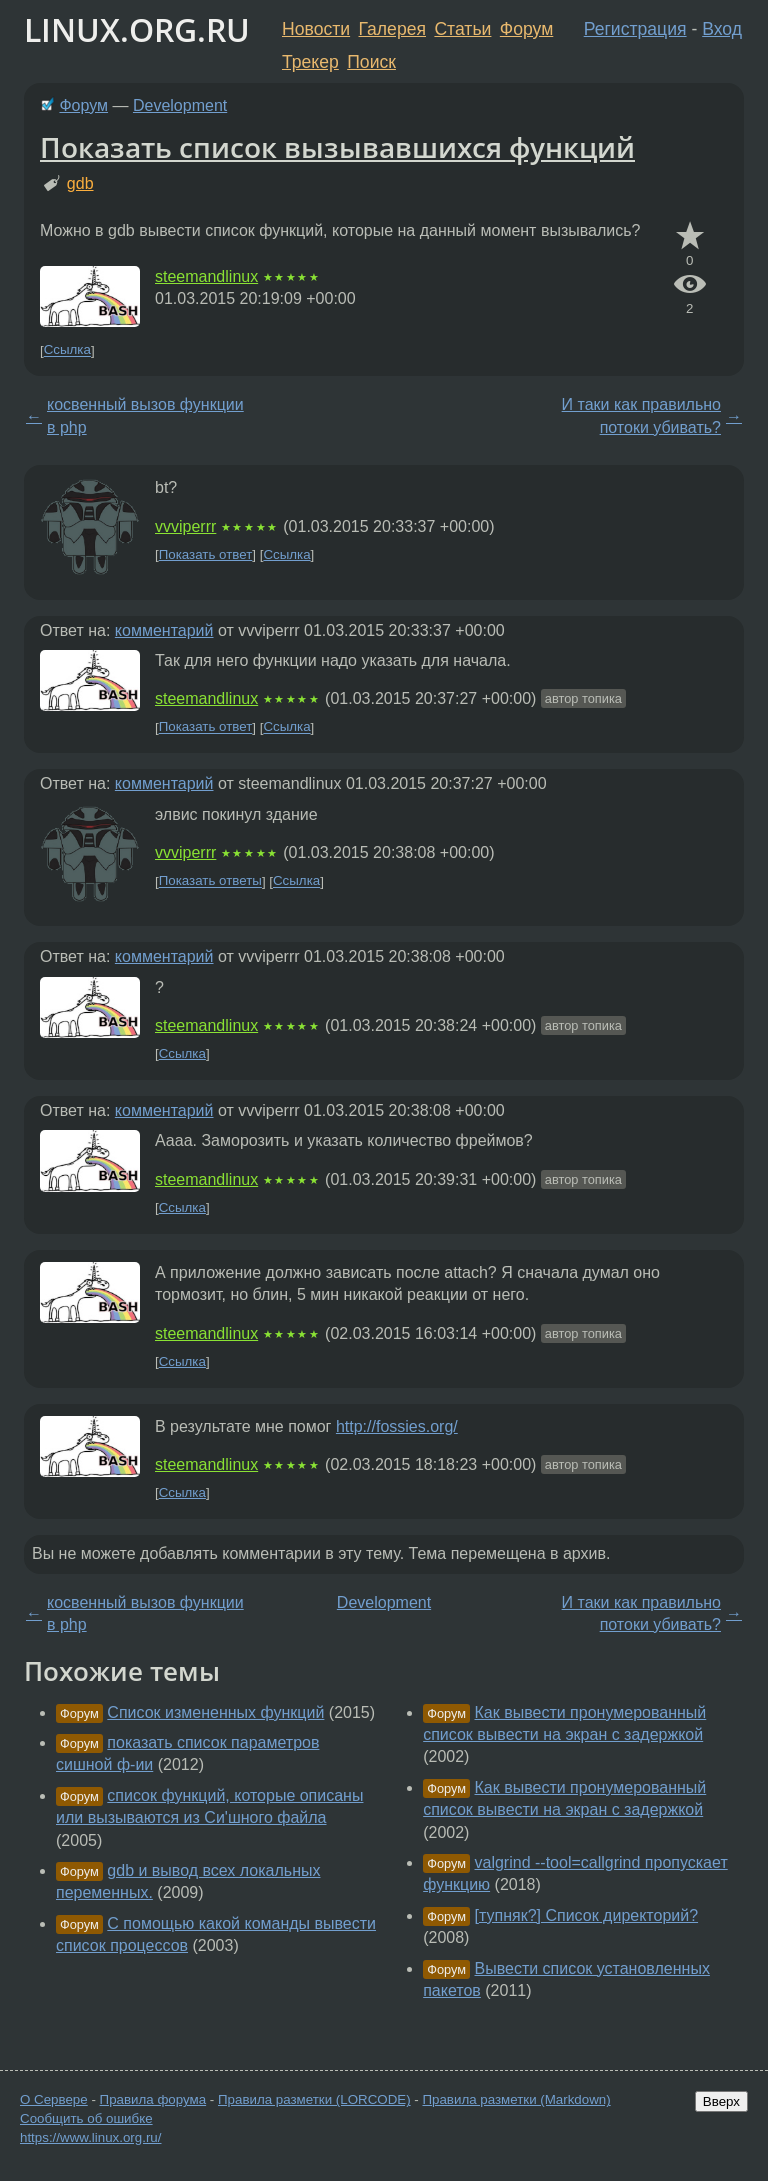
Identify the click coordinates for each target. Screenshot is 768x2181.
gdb (80, 183)
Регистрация (635, 29)
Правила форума (153, 2099)
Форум (526, 29)
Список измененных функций (215, 1712)
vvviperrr (185, 526)
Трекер (310, 62)
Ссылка (67, 350)
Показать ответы (210, 881)
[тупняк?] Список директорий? (587, 1915)
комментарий (164, 630)
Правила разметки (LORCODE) (314, 2099)
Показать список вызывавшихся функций (337, 147)
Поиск (371, 62)
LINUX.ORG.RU (137, 29)
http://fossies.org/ (397, 1426)
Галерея (392, 29)
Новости (316, 29)
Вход (722, 29)
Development (180, 105)
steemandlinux (206, 276)
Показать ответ (206, 554)
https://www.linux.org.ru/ (90, 2137)
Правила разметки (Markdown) (516, 2099)
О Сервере (54, 2099)
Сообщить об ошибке (86, 2118)
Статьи (462, 29)
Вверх (721, 2101)
